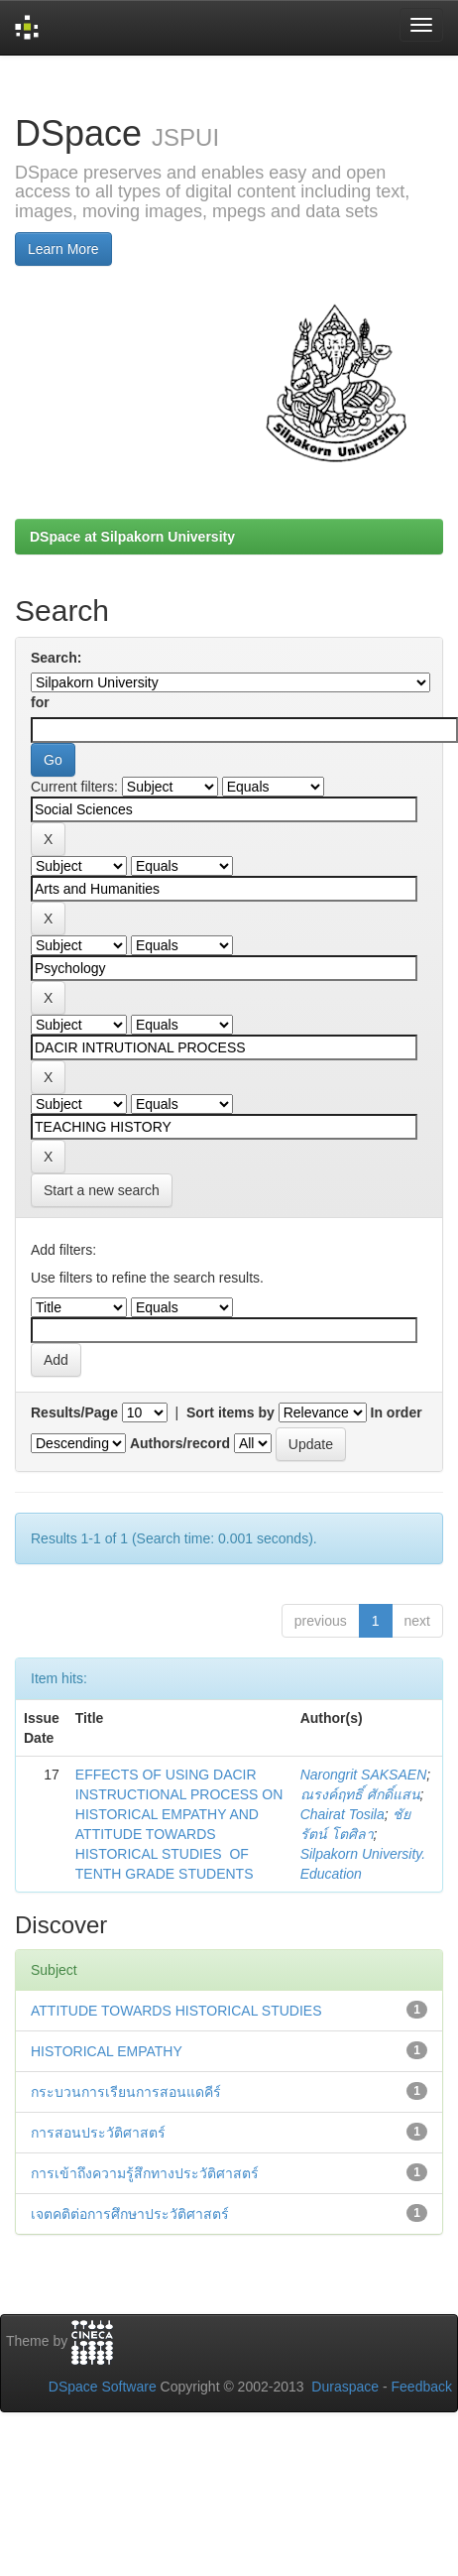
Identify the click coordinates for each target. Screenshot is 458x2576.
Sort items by (230, 1412)
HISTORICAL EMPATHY (106, 2051)
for (40, 702)
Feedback (422, 2386)
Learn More (63, 249)
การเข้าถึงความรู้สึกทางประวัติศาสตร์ (145, 2173)
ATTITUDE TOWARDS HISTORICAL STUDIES (176, 2011)
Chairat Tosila (342, 1814)
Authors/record (180, 1443)
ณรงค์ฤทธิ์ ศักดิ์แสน (360, 1794)
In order (396, 1412)
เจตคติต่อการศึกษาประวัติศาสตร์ (130, 2214)
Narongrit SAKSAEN (363, 1774)
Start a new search (102, 1190)
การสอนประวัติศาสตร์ (98, 2133)
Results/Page (74, 1412)
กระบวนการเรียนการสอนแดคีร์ (126, 2092)
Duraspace (345, 2386)
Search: (56, 658)
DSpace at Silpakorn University (132, 537)
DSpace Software (103, 2386)
